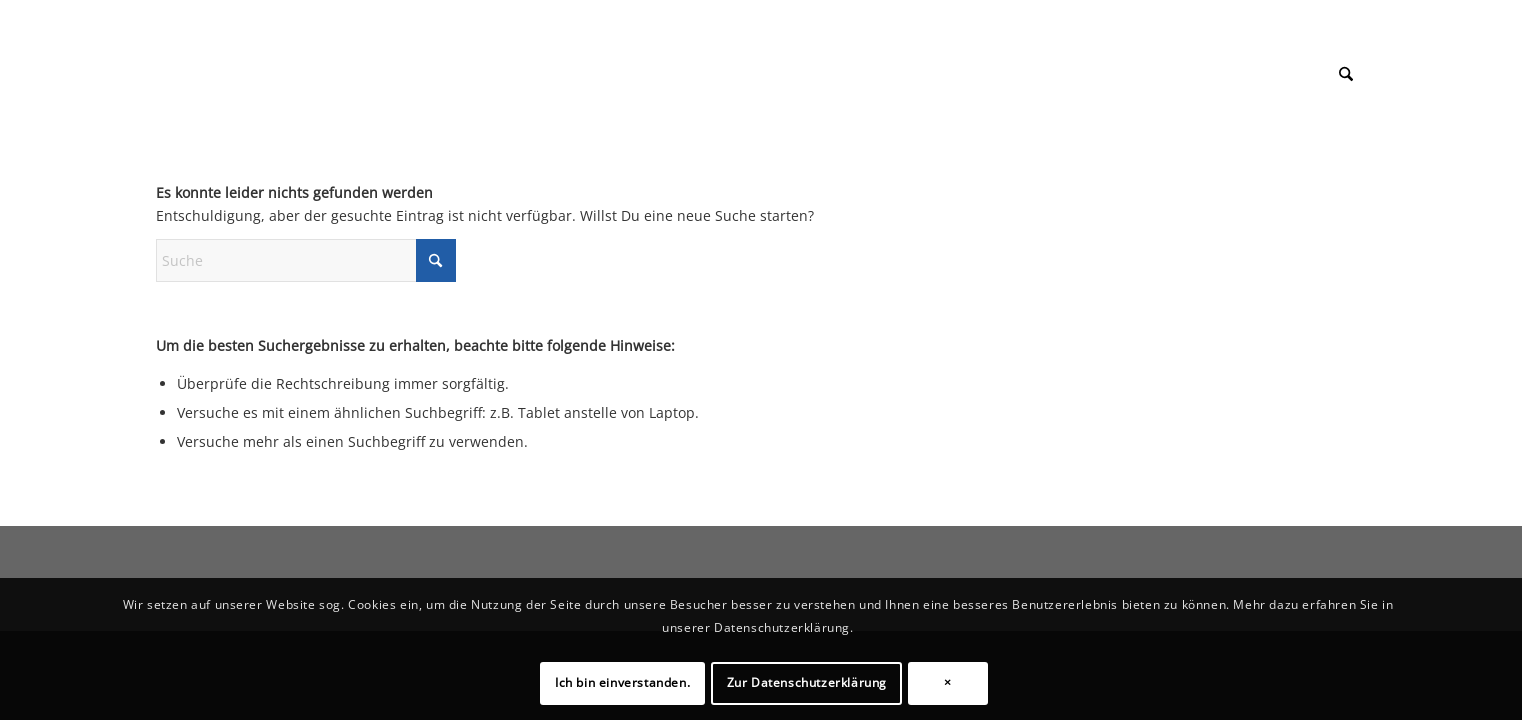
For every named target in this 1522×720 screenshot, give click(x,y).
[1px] (156, 54)
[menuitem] (1346, 74)
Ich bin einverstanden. (622, 682)
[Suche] (1346, 74)
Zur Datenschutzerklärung (807, 682)
